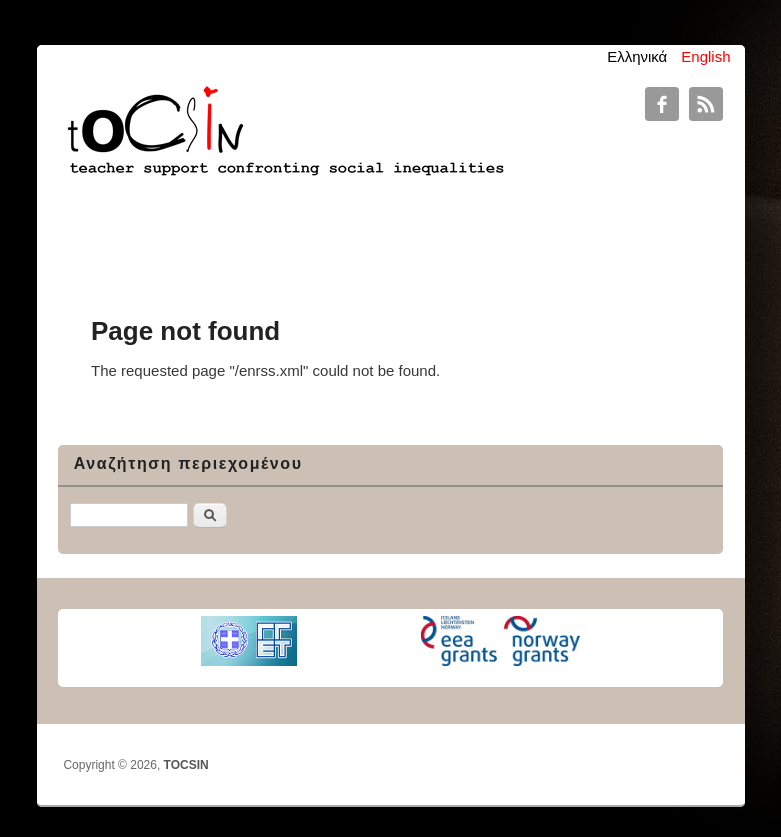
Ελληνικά (637, 56)
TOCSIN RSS (706, 104)
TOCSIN (186, 765)
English (705, 56)
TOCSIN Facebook (662, 104)
